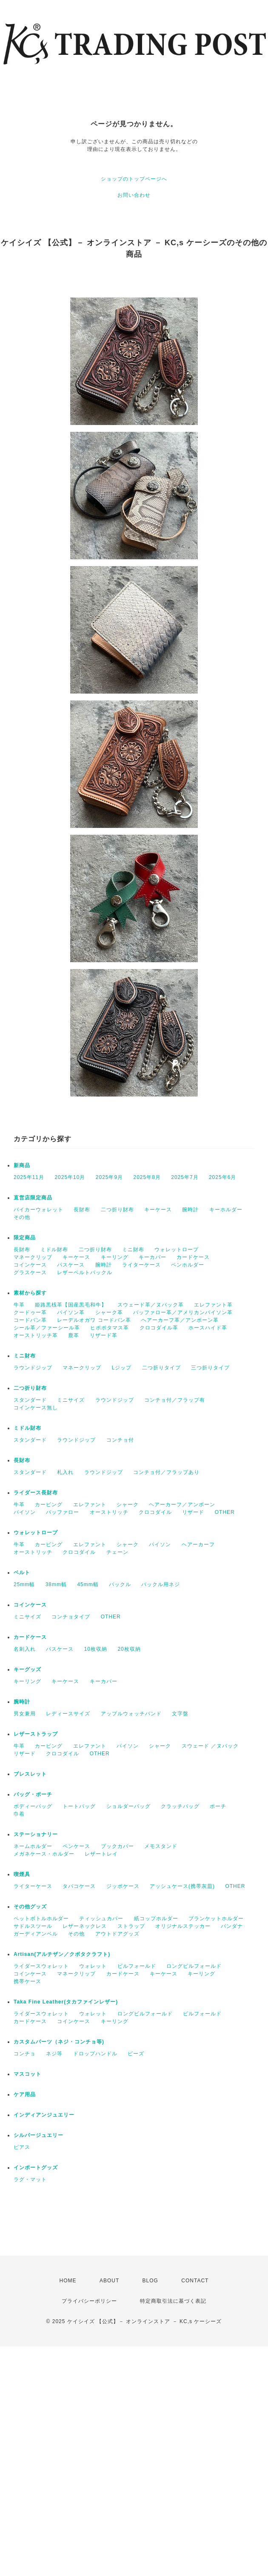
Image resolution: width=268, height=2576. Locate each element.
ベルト (22, 1573)
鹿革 (73, 1335)
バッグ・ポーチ (33, 1794)
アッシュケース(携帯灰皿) (182, 1886)
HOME (68, 2281)
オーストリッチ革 (36, 1335)
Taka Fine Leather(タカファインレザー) (66, 2002)
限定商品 (25, 1238)
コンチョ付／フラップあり (166, 1472)
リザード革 (103, 1335)
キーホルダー (225, 1210)
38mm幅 (56, 1584)
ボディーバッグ (33, 1806)
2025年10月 (69, 1177)
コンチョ (25, 2054)
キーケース (158, 1210)
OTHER (225, 1512)
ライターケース (141, 1265)
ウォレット (93, 1966)
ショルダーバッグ (128, 1806)
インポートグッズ (36, 2168)
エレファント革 (213, 1305)
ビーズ (136, 2054)
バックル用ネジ (160, 1584)
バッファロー (62, 1512)
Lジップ (122, 1368)
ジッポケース (123, 1886)
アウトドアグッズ (117, 1934)
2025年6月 (222, 1177)
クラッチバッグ (180, 1806)
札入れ (65, 1472)
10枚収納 (95, 1649)
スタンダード (30, 1400)
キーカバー (152, 1257)
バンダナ (232, 1926)
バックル (120, 1584)
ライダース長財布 (36, 1493)
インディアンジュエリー (44, 2115)
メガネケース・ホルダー (44, 1854)
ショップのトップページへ (134, 179)
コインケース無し (36, 1408)
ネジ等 (54, 2054)
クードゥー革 (30, 1312)
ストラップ (131, 1926)
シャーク (128, 1505)
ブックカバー (117, 1846)
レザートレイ (101, 1854)
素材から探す (30, 1293)
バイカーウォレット (38, 1210)
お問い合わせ (134, 195)
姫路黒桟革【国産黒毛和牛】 (71, 1305)
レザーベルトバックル (84, 1272)
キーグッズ (27, 1669)
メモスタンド (160, 1846)
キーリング (114, 1257)
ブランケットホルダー (216, 1918)
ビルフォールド (136, 1966)
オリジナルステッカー (183, 1926)
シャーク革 (109, 1312)
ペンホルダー (187, 1265)
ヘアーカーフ (198, 1544)
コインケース (30, 1265)
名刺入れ (25, 1649)
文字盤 (180, 1714)
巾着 (19, 1814)
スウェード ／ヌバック (210, 1746)
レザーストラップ (36, 1734)
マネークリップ (33, 1257)
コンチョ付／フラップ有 (174, 1400)
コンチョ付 (120, 1440)
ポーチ (218, 1806)
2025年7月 (184, 1177)
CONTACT (194, 2281)
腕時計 (190, 1210)
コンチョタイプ (70, 1617)
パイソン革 (71, 1312)
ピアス (22, 2147)
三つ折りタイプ (210, 1368)
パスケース (71, 1265)
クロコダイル (155, 1512)
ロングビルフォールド (194, 1966)
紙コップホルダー (156, 1918)
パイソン (25, 1512)
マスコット (27, 2074)
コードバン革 (30, 1320)
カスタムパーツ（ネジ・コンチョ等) (59, 2042)
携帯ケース (27, 1981)
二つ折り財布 (117, 1210)
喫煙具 (22, 1874)
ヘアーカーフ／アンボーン (182, 1505)
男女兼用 (25, 1714)
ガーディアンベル (36, 1934)
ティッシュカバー (101, 1918)
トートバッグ (79, 1806)
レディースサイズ (68, 1714)
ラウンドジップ (33, 1368)
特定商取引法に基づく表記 (173, 2301)
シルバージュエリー (38, 2135)
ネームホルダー (33, 1846)
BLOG (150, 2281)
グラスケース (30, 1272)
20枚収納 (128, 1649)
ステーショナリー (36, 1834)
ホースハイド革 (207, 1328)
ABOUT (109, 2281)
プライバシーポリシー (89, 2301)
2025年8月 (147, 1177)
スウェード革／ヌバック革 (150, 1305)
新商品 (22, 1165)
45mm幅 (87, 1584)
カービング (49, 1505)
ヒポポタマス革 (109, 1328)
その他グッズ (30, 1907)
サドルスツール (33, 1926)
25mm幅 (24, 1584)
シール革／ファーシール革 (47, 1328)
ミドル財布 (54, 1250)
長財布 (82, 1210)
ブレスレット (30, 1774)
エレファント (89, 1505)
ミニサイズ (71, 1400)
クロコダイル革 (159, 1328)
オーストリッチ (109, 1512)
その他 (22, 1217)
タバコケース (79, 1886)
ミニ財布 (133, 1250)
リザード (193, 1512)
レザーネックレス (85, 1926)
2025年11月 (29, 1177)
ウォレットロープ (176, 1250)
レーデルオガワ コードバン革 (94, 1320)
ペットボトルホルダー (41, 1918)
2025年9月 (109, 1177)
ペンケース (76, 1846)
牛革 (19, 1305)
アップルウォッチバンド (131, 1714)
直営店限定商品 (33, 1198)
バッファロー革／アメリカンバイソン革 (183, 1312)
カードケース (193, 1257)
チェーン (117, 1552)
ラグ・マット (30, 2179)
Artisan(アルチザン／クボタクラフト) (62, 1954)
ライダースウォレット (41, 1966)
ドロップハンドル (95, 2054)
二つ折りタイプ (161, 1368)
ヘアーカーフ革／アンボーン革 (180, 1320)
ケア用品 (25, 2094)
